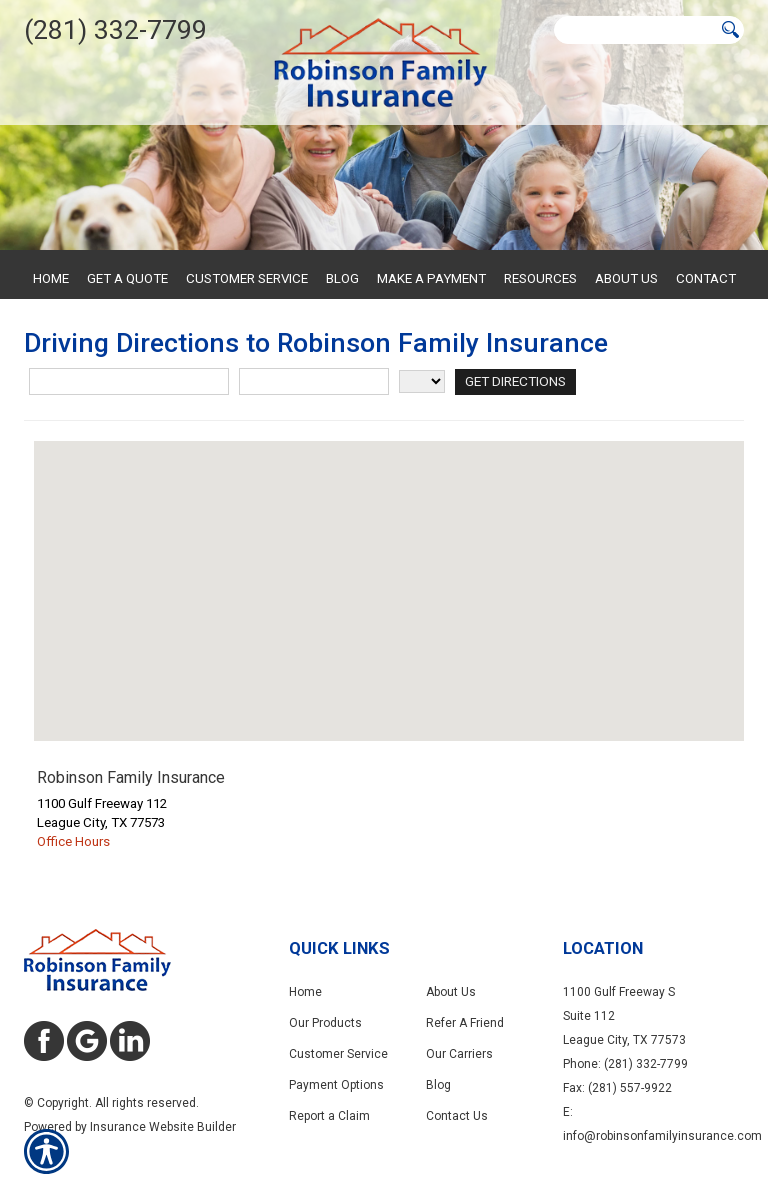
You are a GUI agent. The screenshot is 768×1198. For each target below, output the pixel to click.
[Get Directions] (515, 381)
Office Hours (73, 841)
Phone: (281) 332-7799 (625, 1064)
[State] (422, 381)
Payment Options (336, 1085)
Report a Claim (329, 1116)
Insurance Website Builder (163, 1127)
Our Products (325, 1023)
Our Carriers (459, 1054)
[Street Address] (129, 381)
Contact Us (457, 1116)
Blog (438, 1085)
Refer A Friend (465, 1023)
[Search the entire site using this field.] (635, 30)
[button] (389, 572)
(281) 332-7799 (115, 30)
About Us (451, 992)
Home (305, 992)
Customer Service (338, 1054)
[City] (314, 381)
